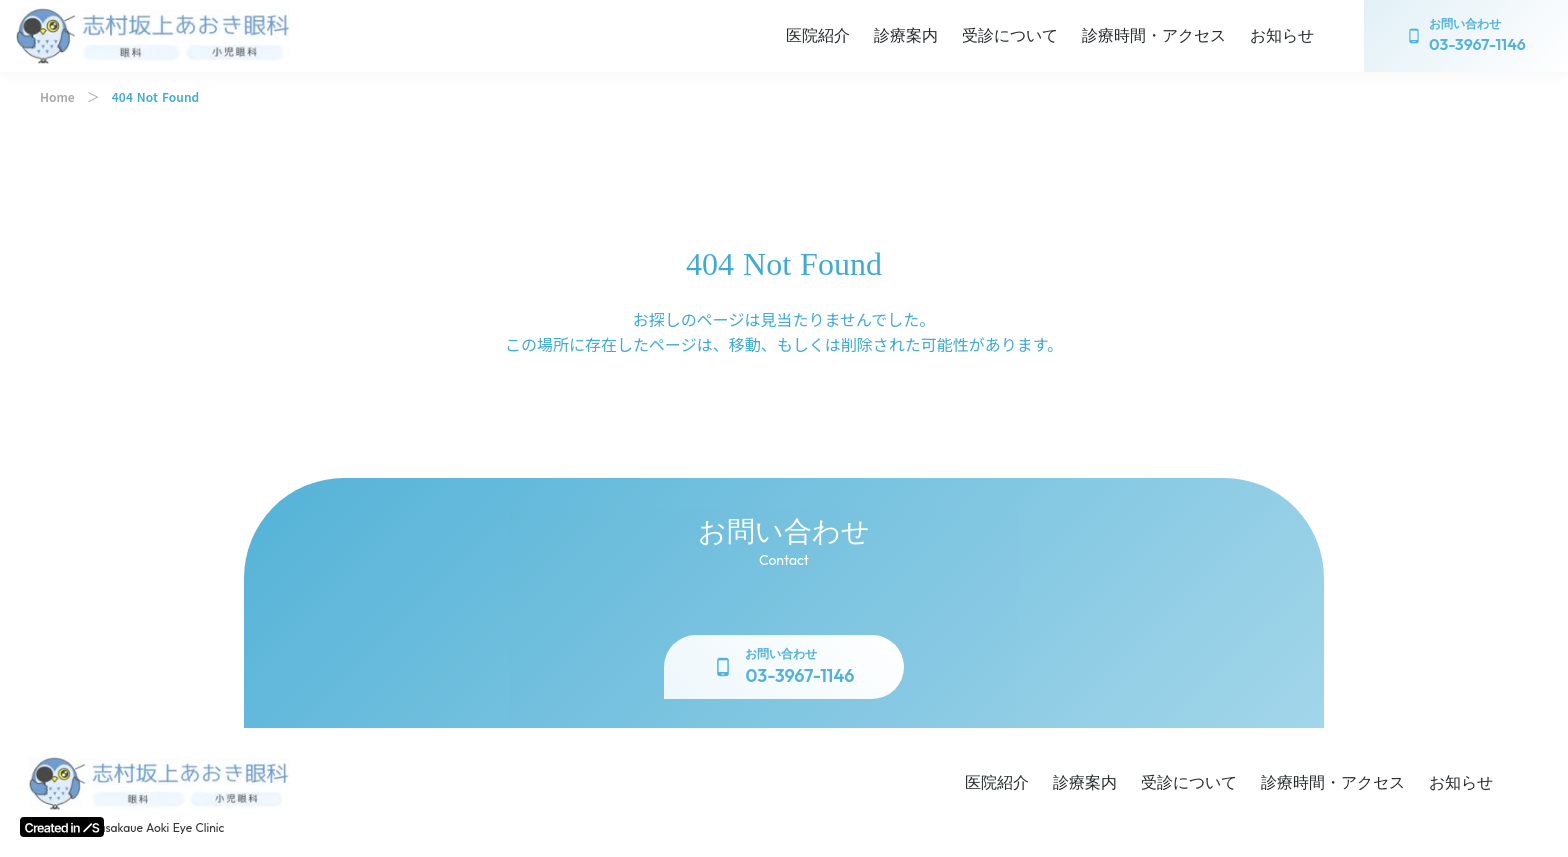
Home (57, 97)
